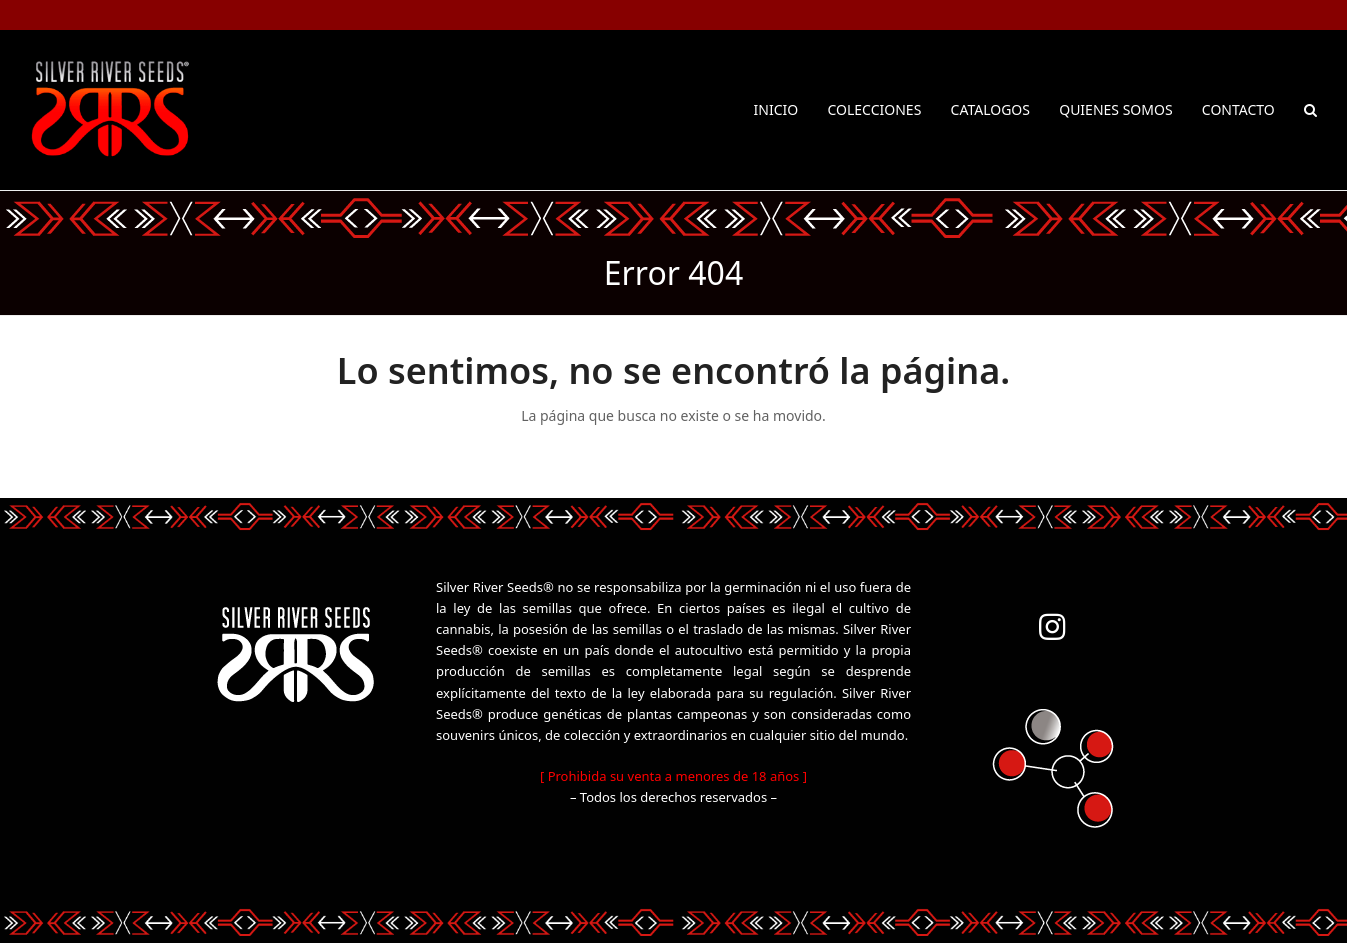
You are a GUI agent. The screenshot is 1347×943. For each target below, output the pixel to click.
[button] (1310, 110)
